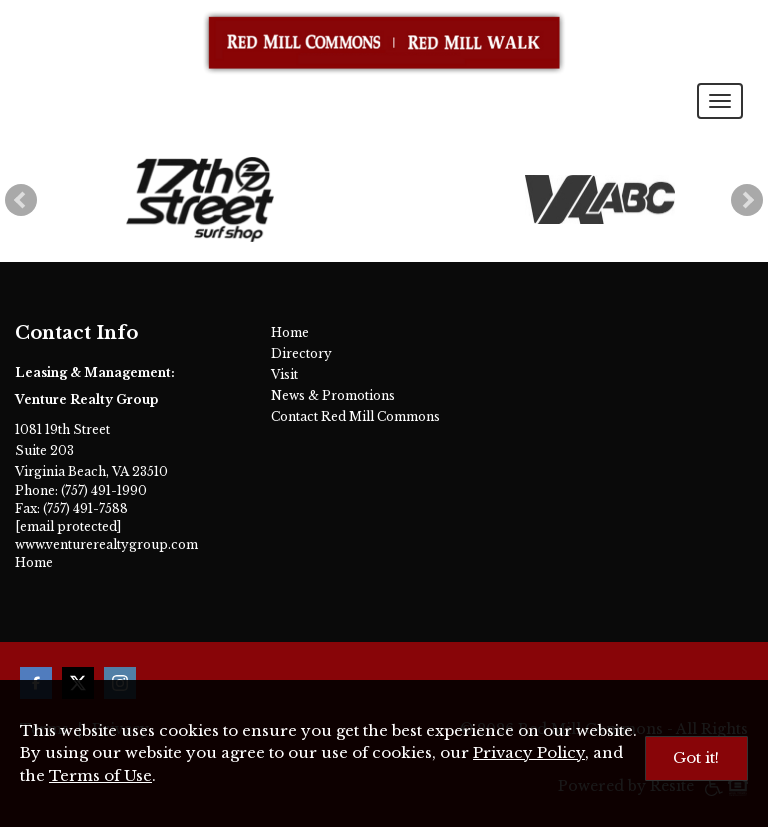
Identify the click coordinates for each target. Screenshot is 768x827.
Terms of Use (100, 775)
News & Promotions (333, 395)
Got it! (696, 757)
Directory (301, 353)
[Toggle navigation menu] (720, 101)
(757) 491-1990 (104, 490)
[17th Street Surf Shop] (200, 199)
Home (34, 562)
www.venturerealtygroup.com (106, 544)
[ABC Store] (600, 200)
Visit (284, 374)
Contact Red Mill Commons (355, 416)
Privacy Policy (529, 752)
